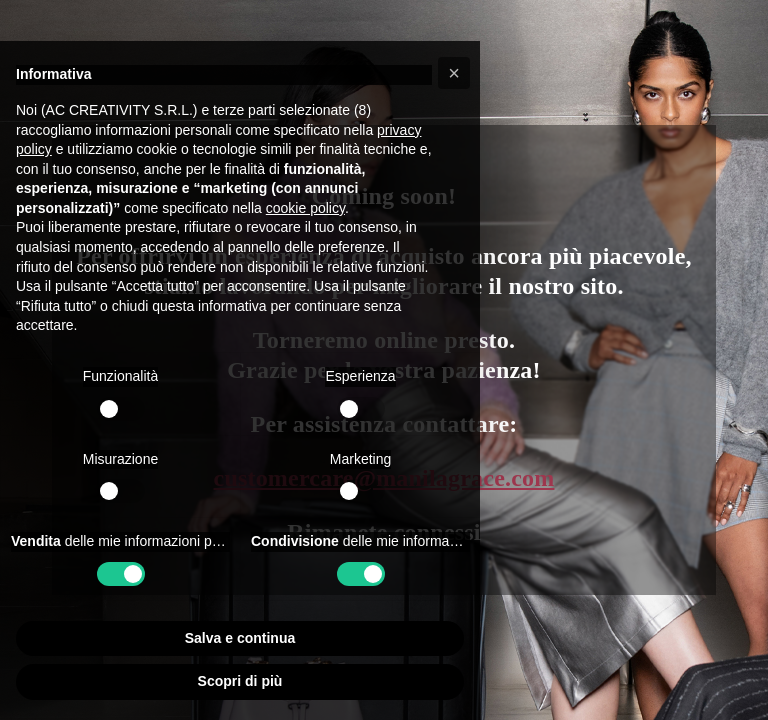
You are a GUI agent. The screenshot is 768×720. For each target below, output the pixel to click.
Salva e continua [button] (240, 638)
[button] (454, 73)
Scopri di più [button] (240, 681)
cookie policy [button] (305, 208)
